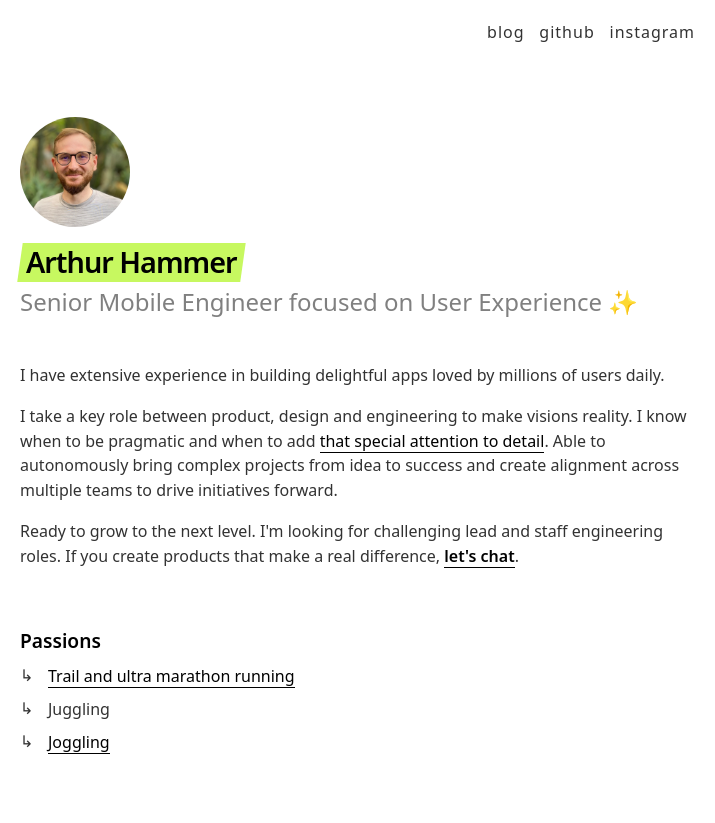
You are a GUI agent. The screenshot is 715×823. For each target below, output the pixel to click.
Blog (506, 32)
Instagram (653, 32)
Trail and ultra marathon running (171, 676)
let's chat (479, 556)
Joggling (79, 742)
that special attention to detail (432, 441)
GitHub (566, 32)
